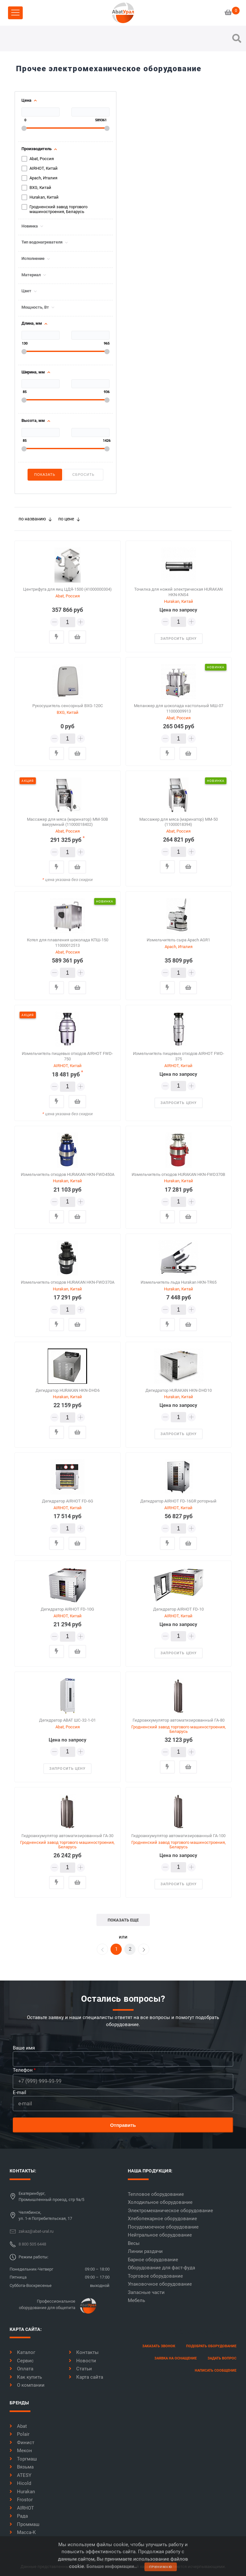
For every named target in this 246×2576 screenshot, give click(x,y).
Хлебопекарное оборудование (162, 2218)
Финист (22, 2442)
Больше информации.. (111, 2566)
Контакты (84, 2352)
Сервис (22, 2361)
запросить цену (178, 639)
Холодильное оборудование (160, 2202)
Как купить (26, 2377)
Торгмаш (23, 2459)
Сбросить (83, 474)
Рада (19, 2516)
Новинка (29, 226)
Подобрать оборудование (211, 2346)
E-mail (19, 2092)
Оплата (21, 2369)
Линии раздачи (145, 2251)
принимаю (160, 2567)
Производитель (36, 149)
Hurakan (22, 2492)
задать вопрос (222, 2358)
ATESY (20, 2475)
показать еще (123, 1920)
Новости (82, 2361)
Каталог (22, 2352)
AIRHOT (22, 2508)
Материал (31, 275)
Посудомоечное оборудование (163, 2227)
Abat (18, 2426)
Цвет (26, 291)
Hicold (20, 2483)
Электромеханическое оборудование (170, 2210)
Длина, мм (31, 323)
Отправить (123, 2125)
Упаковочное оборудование (160, 2284)
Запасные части (146, 2292)
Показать (44, 474)
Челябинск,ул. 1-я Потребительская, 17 (45, 2215)
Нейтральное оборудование (160, 2235)
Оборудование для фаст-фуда (161, 2268)
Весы (134, 2243)
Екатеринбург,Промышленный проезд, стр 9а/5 (51, 2196)
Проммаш (24, 2524)
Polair (19, 2434)
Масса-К (23, 2532)
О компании (27, 2385)
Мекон (21, 2450)
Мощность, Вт (35, 307)
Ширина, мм (33, 372)
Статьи (80, 2369)
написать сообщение (215, 2370)
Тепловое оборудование (156, 2194)
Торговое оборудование (155, 2276)
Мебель (136, 2300)
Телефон (23, 2070)
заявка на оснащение (175, 2358)
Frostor (21, 2500)
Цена (26, 100)
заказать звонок (158, 2346)
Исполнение (33, 258)
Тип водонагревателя (41, 242)
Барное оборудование (153, 2260)
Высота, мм (33, 420)
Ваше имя (24, 2048)
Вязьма (22, 2467)
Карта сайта (86, 2377)
